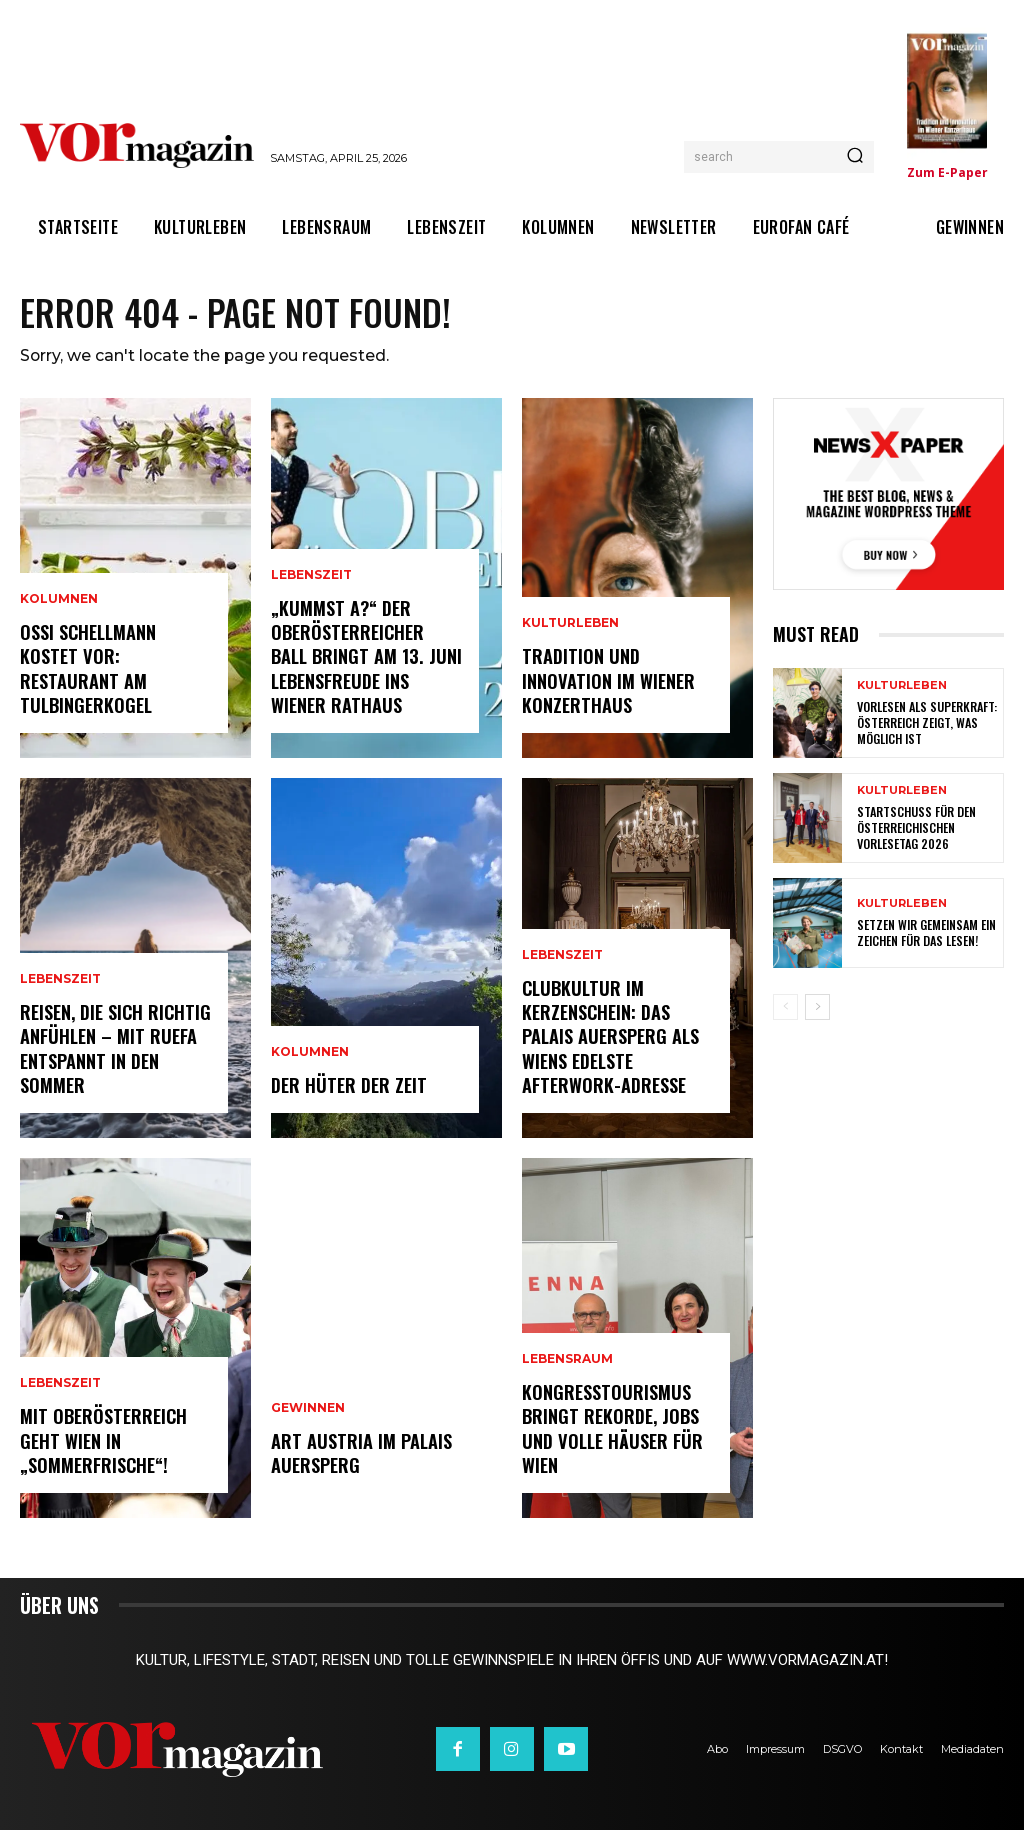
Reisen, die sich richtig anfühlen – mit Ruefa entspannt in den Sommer (115, 1051)
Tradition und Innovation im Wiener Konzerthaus (607, 683)
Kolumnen (59, 604)
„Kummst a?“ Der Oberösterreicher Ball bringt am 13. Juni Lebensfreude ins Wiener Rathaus (365, 660)
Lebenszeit (60, 984)
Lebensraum (567, 1364)
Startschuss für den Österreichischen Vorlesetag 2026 (916, 829)
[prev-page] (785, 1009)
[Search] (855, 157)
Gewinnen (308, 1411)
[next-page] (817, 1009)
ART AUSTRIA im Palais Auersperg (360, 1454)
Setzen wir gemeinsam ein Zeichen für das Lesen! (925, 934)
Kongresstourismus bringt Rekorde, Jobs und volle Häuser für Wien (612, 1431)
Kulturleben (570, 628)
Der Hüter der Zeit (348, 1087)
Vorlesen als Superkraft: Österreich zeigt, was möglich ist (927, 724)
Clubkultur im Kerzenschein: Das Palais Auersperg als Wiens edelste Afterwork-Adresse (610, 1040)
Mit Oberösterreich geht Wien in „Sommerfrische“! (102, 1443)
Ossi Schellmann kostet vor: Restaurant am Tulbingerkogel (88, 671)
